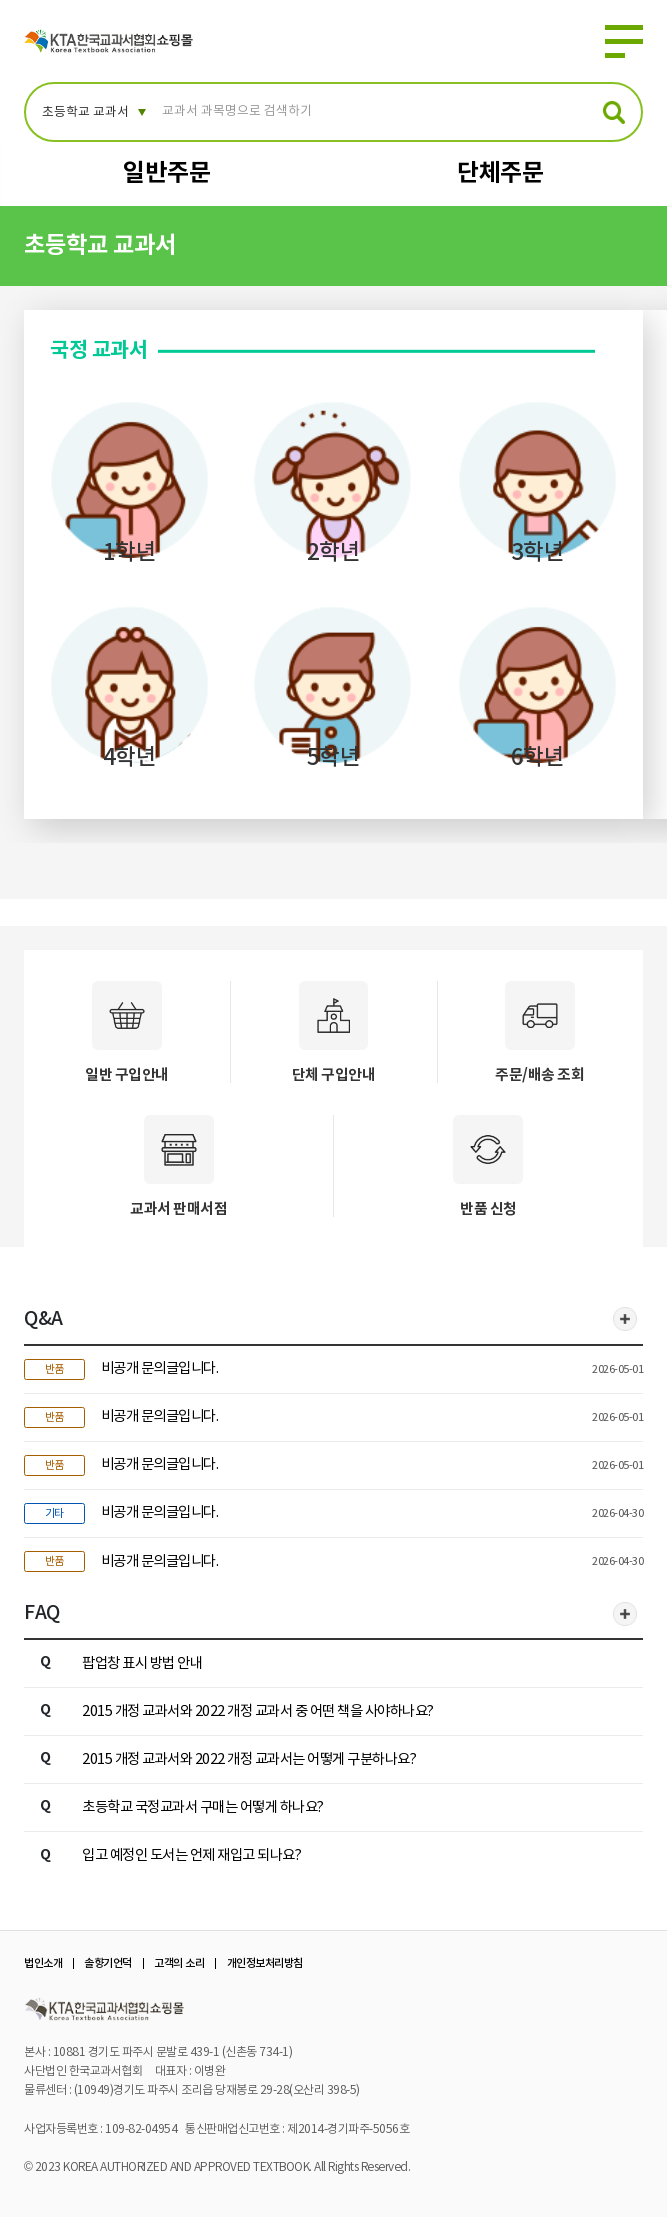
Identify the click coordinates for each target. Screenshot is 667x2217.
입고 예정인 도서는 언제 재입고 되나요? (191, 1855)
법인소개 (43, 1963)
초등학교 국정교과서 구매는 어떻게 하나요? (203, 1807)
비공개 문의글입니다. (160, 1368)
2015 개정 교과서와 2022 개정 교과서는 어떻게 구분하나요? (249, 1759)
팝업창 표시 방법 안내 (142, 1663)
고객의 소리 (179, 1963)
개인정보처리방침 (265, 1963)
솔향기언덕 (108, 1963)
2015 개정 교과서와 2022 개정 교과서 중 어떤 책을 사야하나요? (258, 1711)
